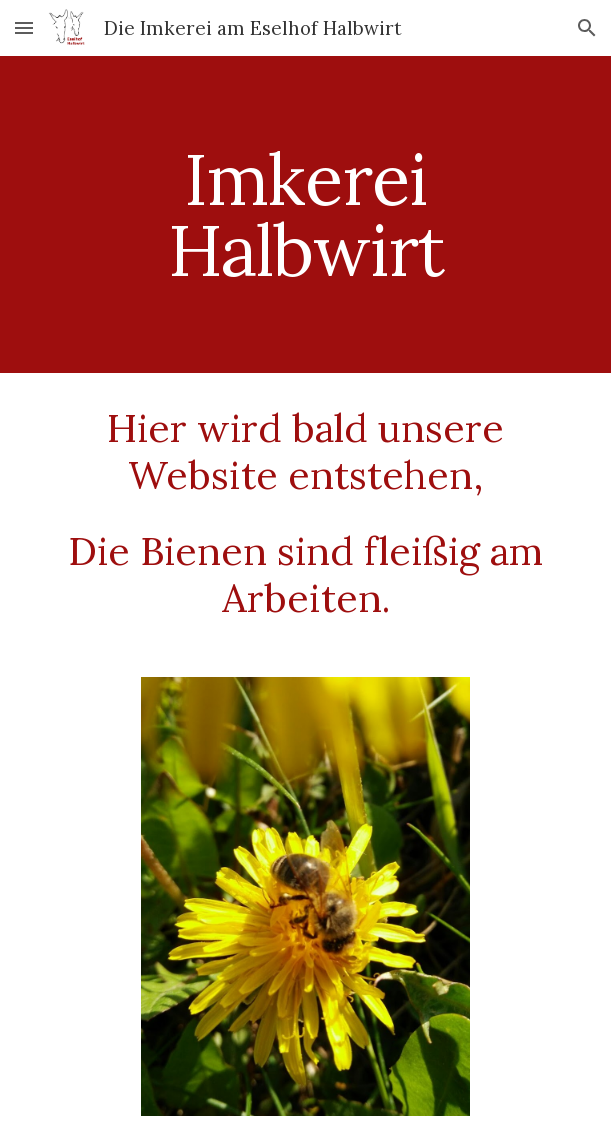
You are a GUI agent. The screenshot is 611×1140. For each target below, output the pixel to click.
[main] (305, 214)
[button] (24, 27)
